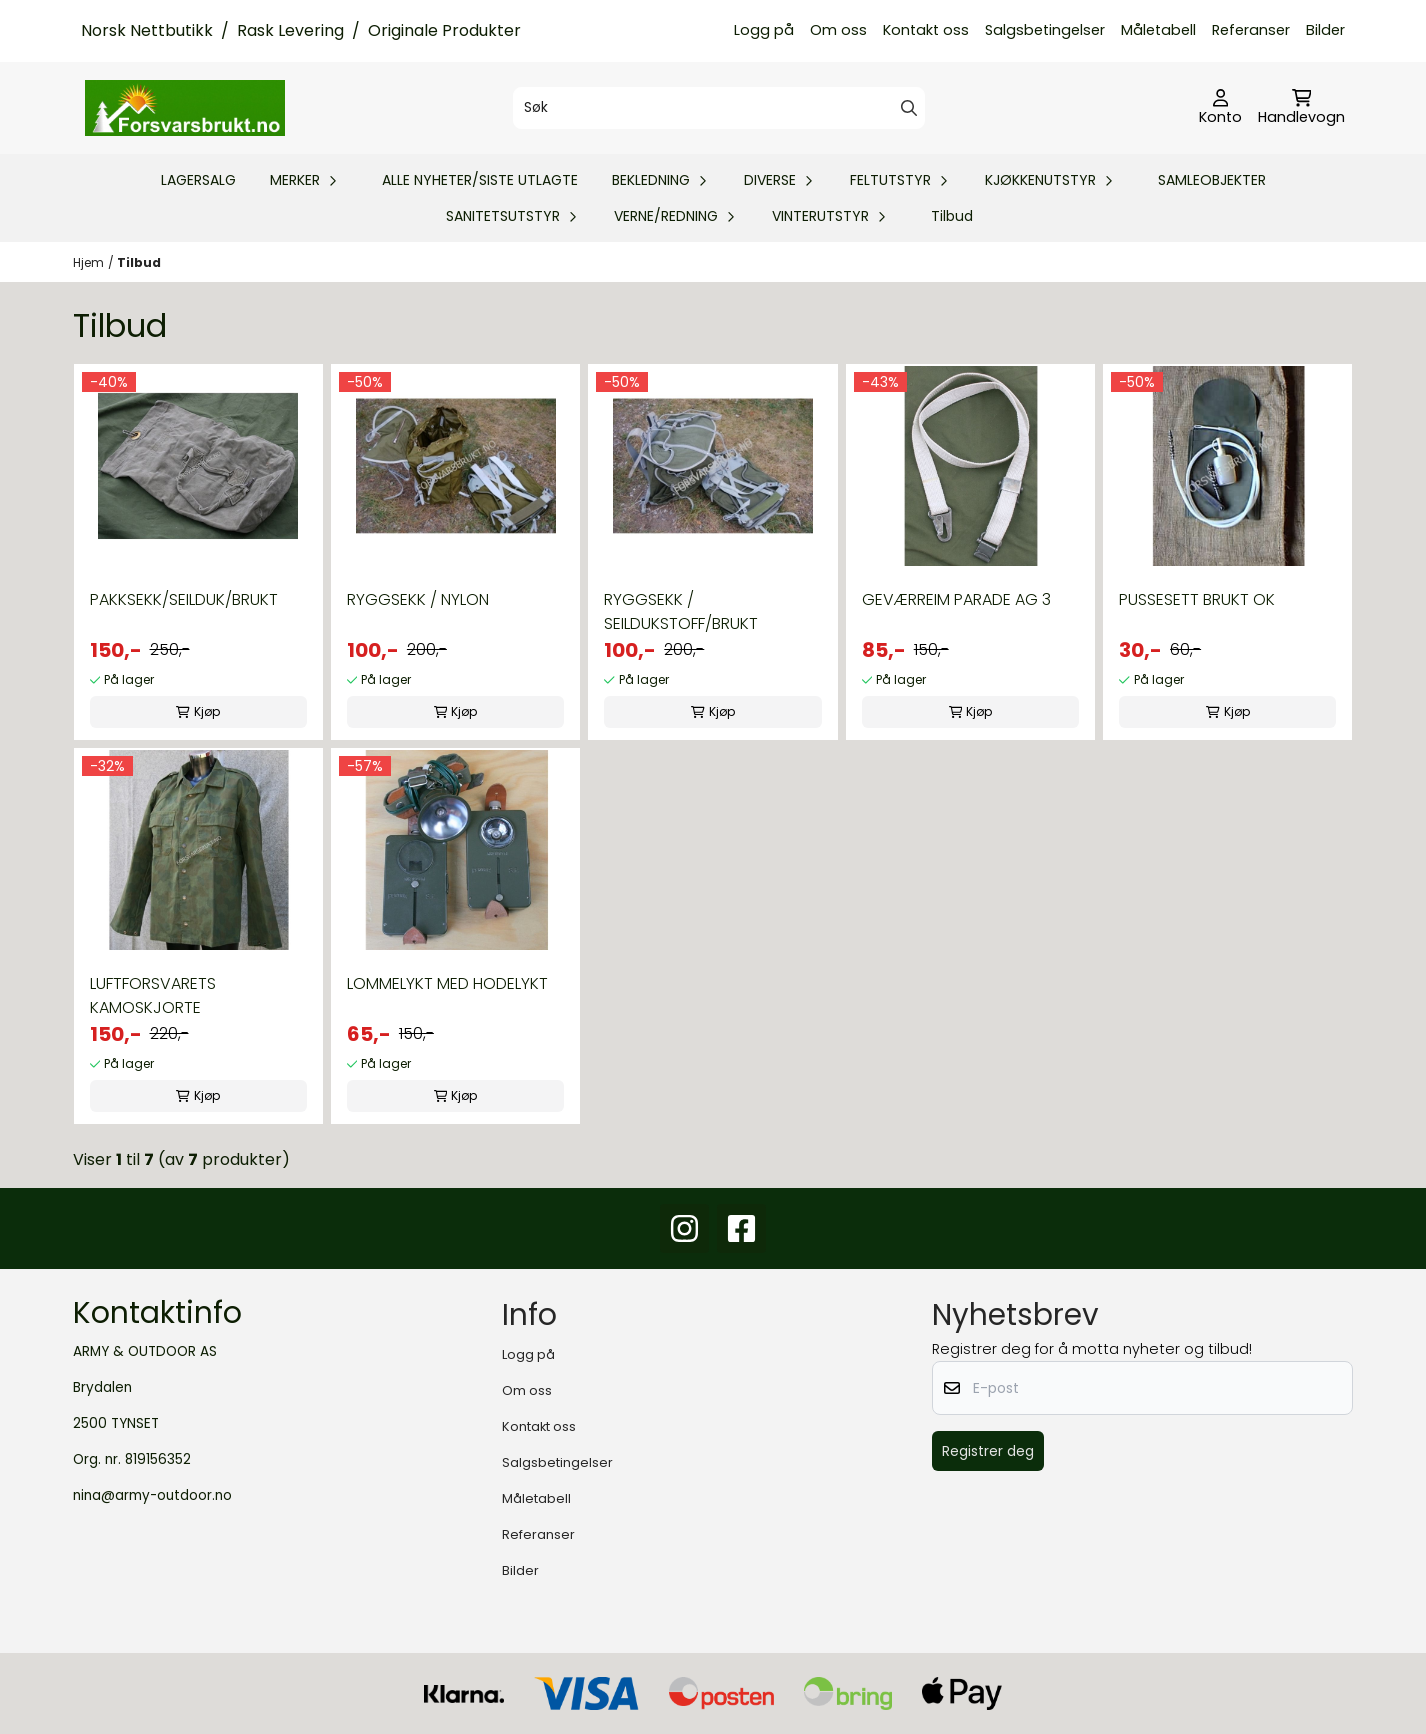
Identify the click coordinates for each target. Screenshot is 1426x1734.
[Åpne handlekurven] (1301, 108)
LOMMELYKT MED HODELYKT (447, 983)
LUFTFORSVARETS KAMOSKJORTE (153, 995)
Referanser (1251, 30)
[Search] (909, 108)
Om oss (838, 30)
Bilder (1325, 30)
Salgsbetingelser (1045, 30)
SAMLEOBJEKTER (1212, 180)
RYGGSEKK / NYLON (418, 599)
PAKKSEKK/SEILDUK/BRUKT (184, 599)
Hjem (88, 262)
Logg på (764, 30)
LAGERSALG (198, 180)
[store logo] (185, 108)
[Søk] (719, 108)
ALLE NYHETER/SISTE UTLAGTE (480, 180)
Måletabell (1158, 30)
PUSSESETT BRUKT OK (1197, 599)
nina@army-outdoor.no (152, 1495)
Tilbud (952, 216)
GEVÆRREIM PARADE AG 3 (956, 599)
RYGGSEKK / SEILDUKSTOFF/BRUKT (681, 611)
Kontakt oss (926, 30)
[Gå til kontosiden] (1220, 108)
